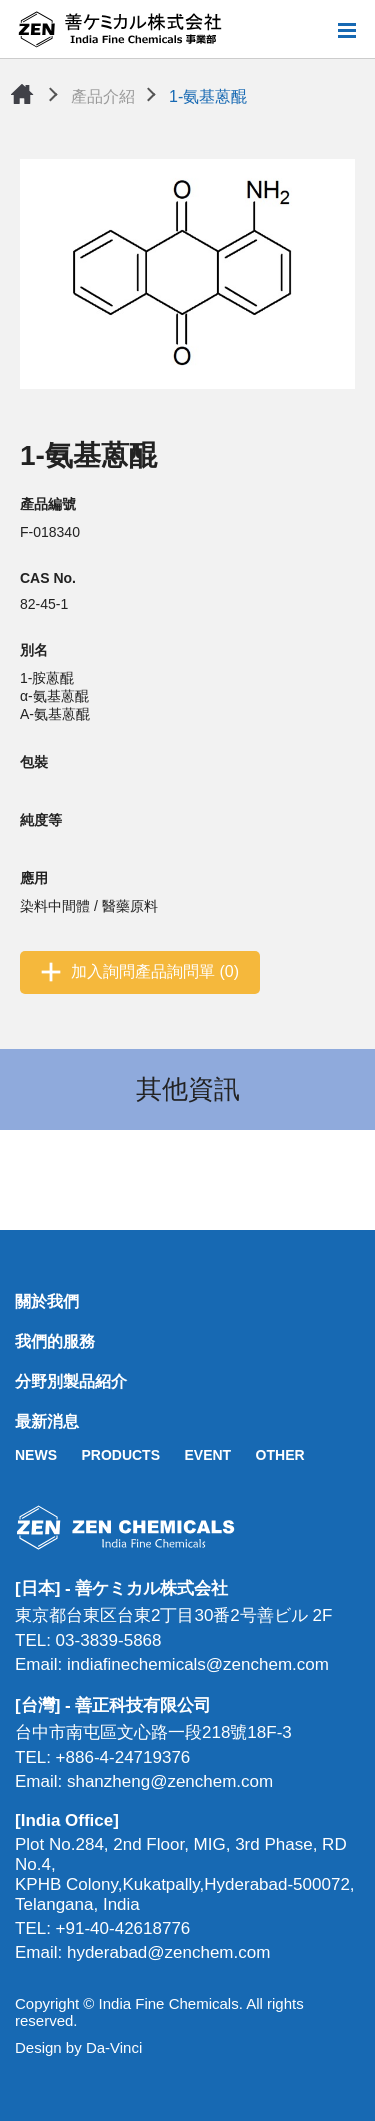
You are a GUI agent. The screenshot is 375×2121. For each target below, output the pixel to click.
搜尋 (314, 30)
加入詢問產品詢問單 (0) (155, 971)
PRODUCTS (120, 1455)
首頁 (22, 94)
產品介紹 (103, 96)
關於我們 (47, 1301)
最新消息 (47, 1421)
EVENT (207, 1455)
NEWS (36, 1455)
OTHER (280, 1455)
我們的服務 (55, 1341)
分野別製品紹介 (71, 1381)
